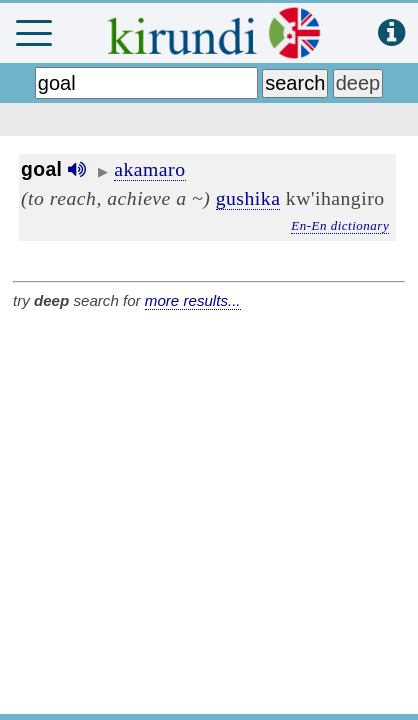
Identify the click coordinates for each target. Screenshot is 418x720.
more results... (193, 300)
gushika (248, 198)
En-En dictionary (340, 225)
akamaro (149, 169)
